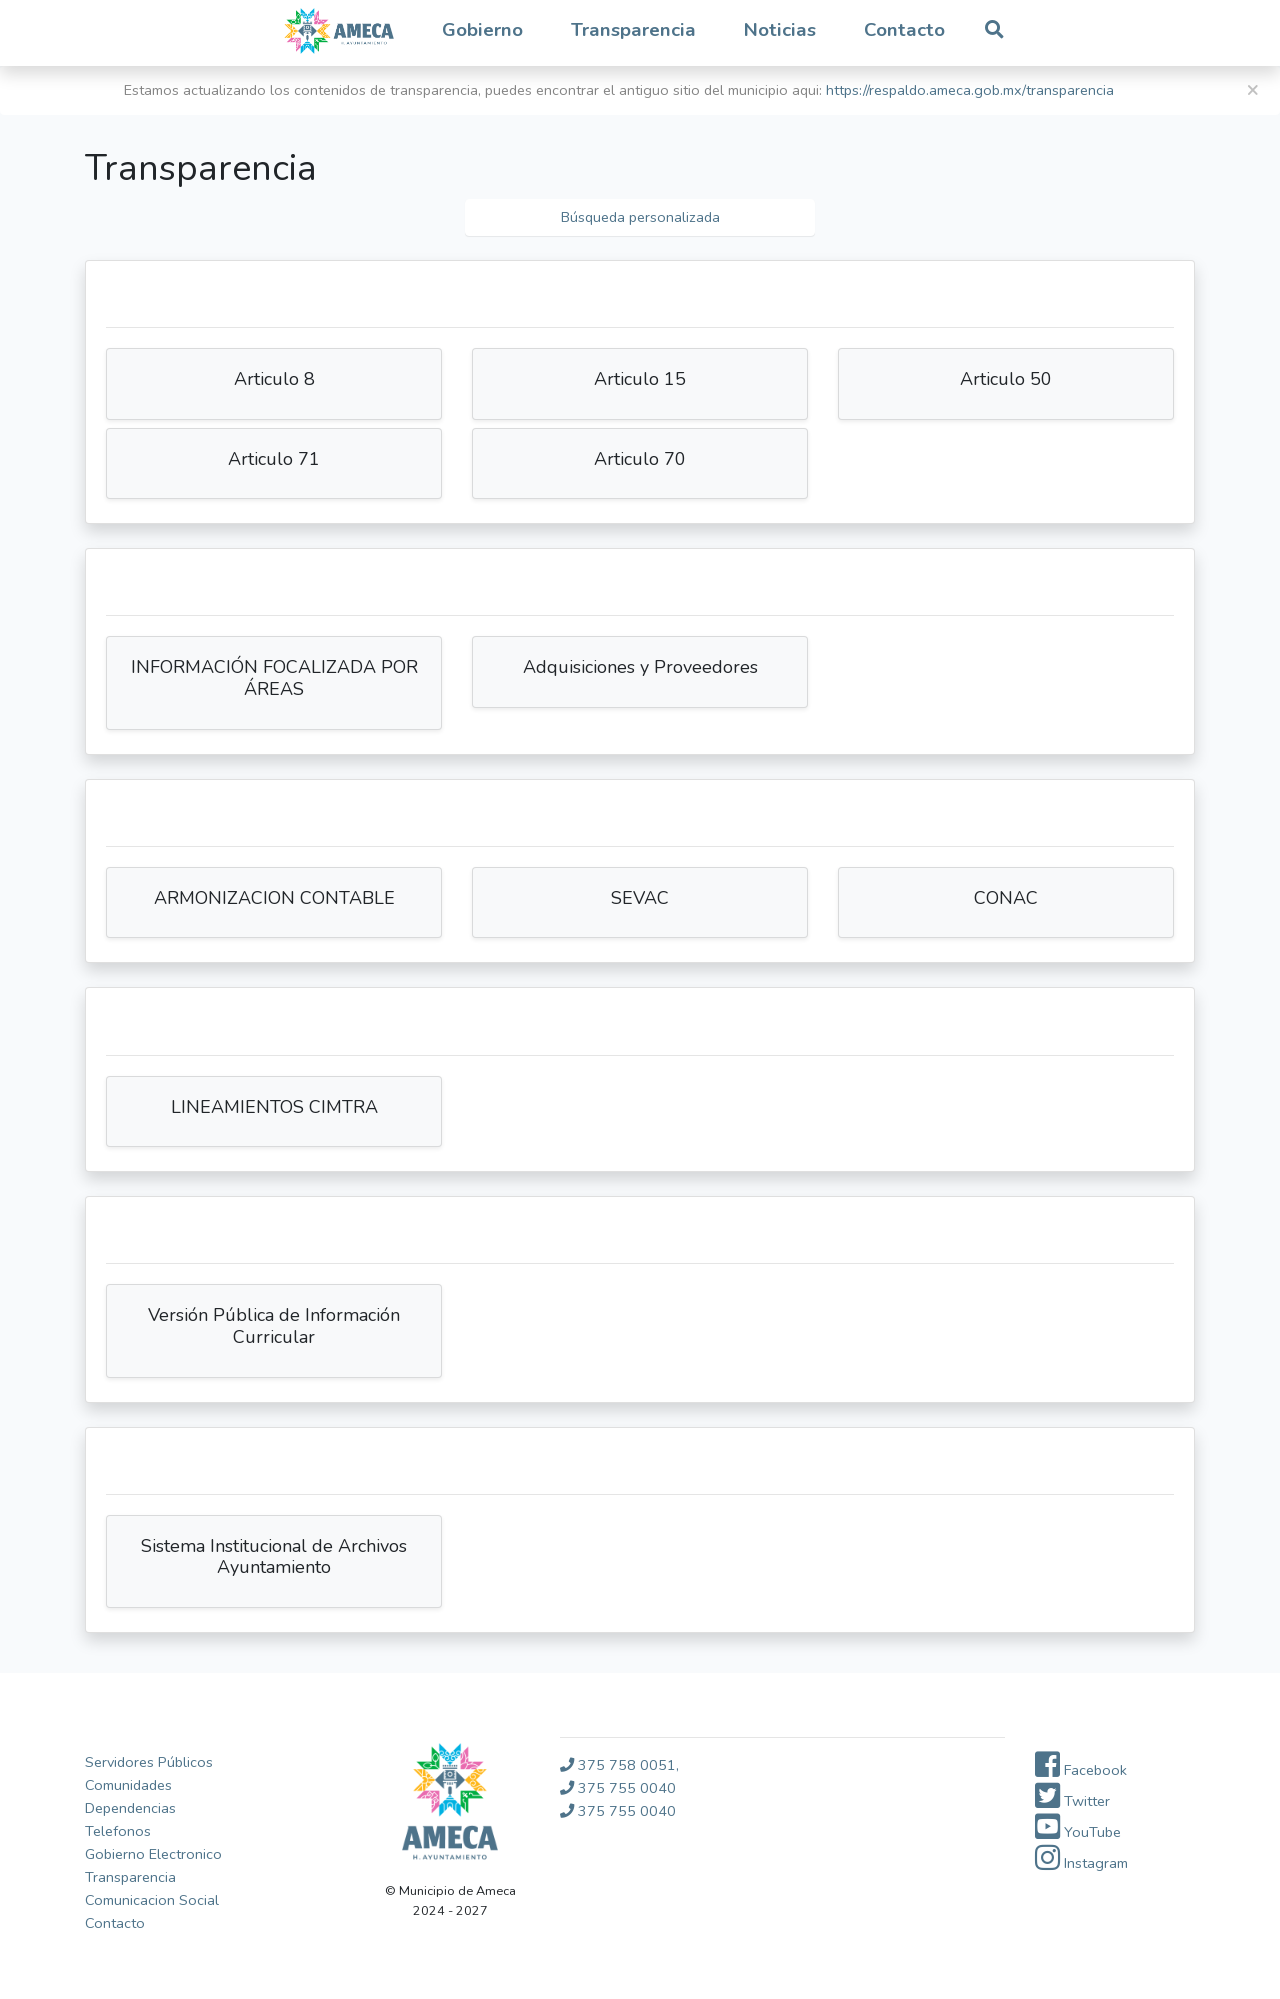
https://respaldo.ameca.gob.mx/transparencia (970, 90)
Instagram (1081, 1863)
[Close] (1252, 90)
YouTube (1078, 1832)
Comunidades (128, 1785)
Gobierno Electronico (153, 1854)
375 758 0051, (619, 1765)
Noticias (780, 30)
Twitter (1072, 1801)
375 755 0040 (618, 1788)
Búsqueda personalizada (640, 217)
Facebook (1081, 1770)
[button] (482, 31)
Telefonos (118, 1831)
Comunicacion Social (152, 1900)
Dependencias (130, 1808)
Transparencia (130, 1877)
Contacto (904, 30)
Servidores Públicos (149, 1762)
